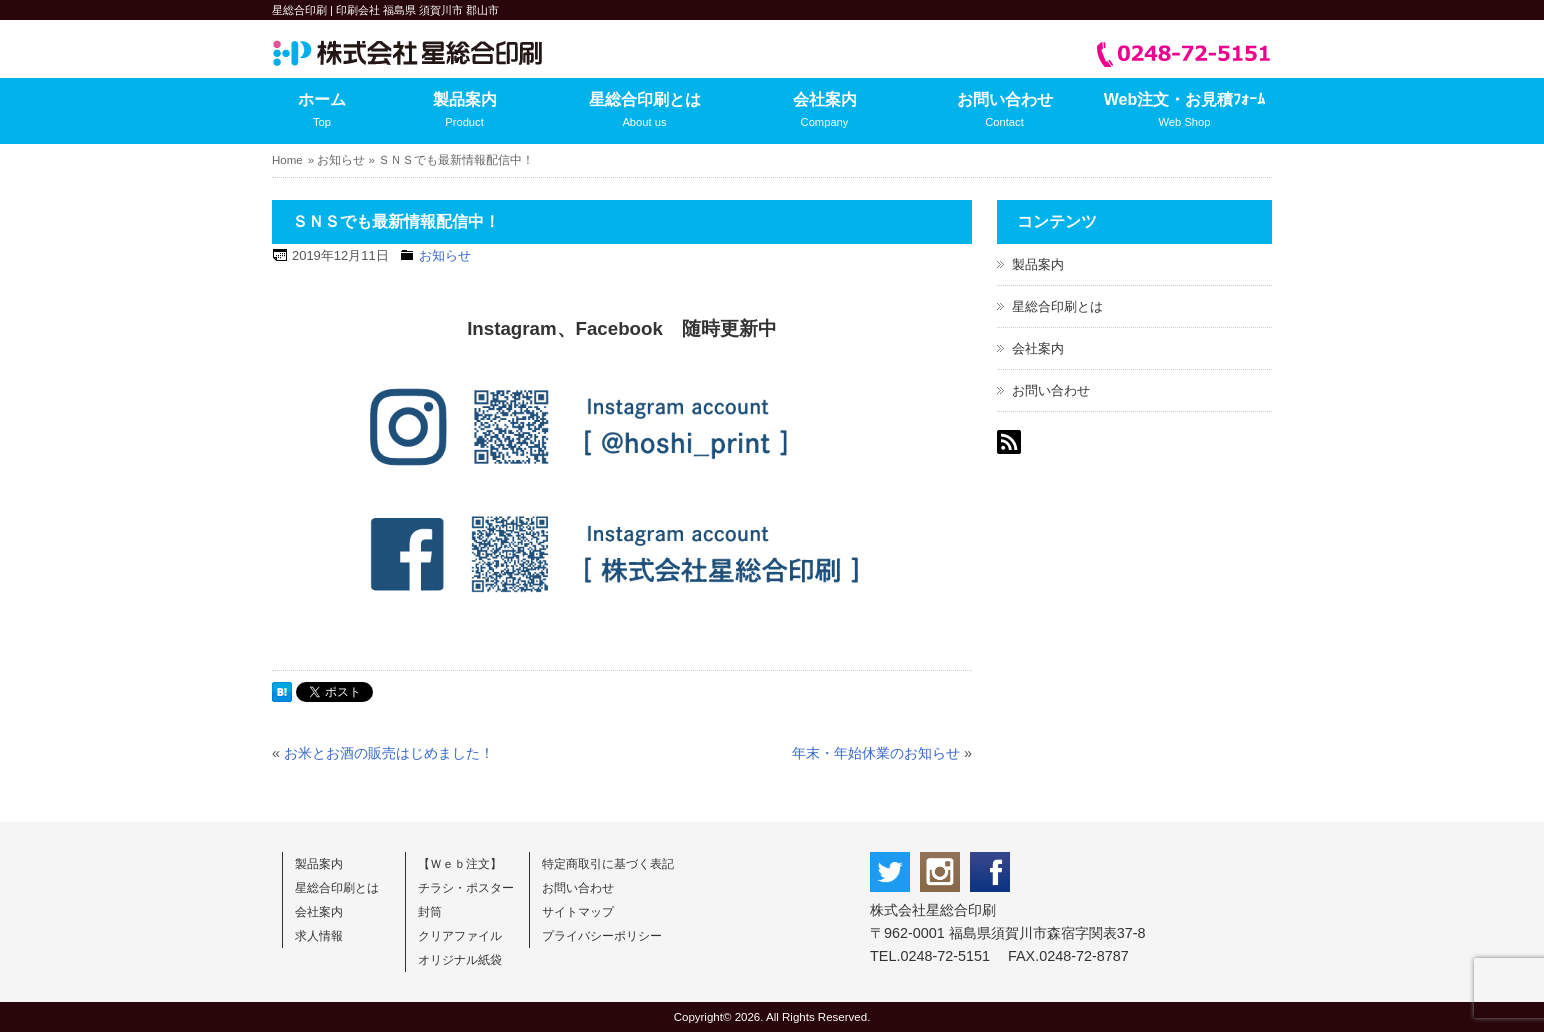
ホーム (322, 112)
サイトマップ (578, 912)
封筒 (430, 912)
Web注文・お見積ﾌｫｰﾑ (1184, 112)
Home (287, 160)
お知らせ (341, 160)
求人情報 (319, 936)
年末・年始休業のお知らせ (876, 753)
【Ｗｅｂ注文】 (460, 864)
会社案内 (824, 112)
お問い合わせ (1004, 112)
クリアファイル (460, 936)
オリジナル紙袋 (460, 960)
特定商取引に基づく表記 (608, 864)
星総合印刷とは (644, 112)
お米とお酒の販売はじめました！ (389, 753)
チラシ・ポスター (466, 888)
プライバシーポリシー (602, 936)
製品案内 (464, 112)
